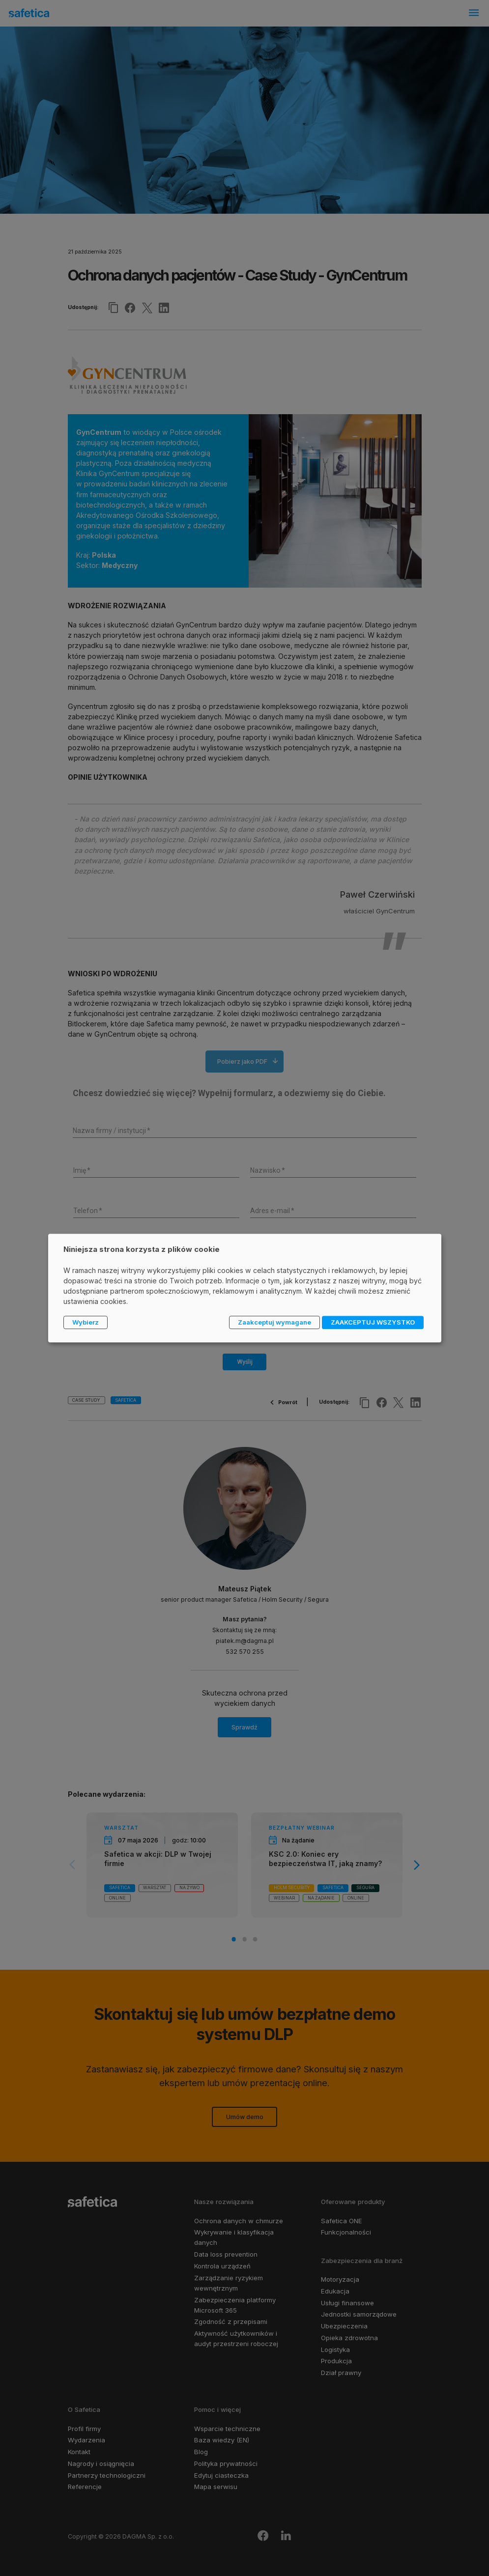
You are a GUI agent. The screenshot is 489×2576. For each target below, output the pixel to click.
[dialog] (244, 1288)
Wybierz (85, 1322)
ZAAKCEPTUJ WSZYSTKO (373, 1322)
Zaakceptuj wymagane (274, 1322)
